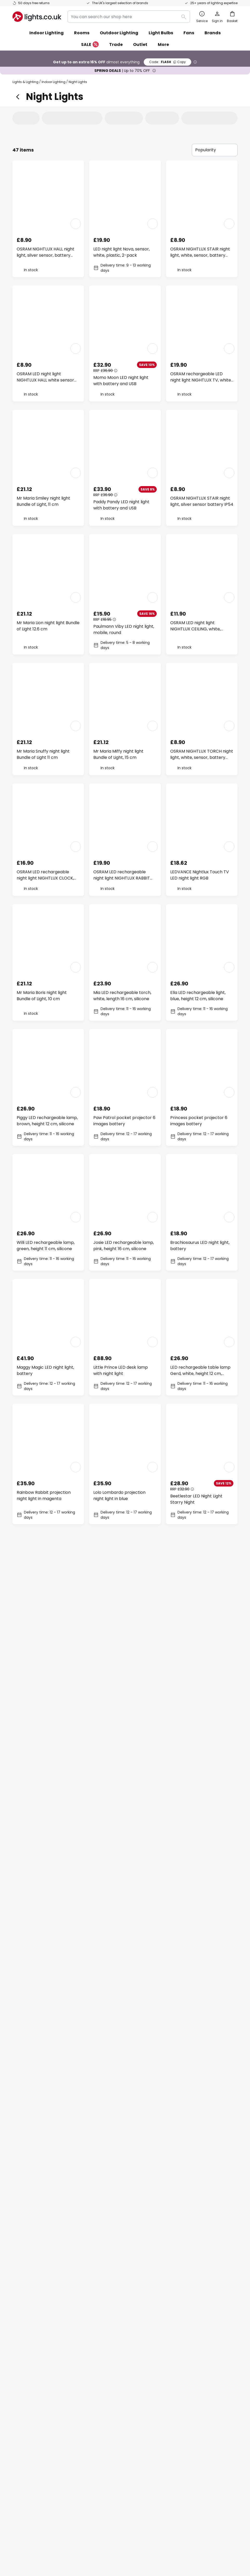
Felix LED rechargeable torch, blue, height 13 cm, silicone (123, 1624)
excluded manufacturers (145, 2295)
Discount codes (105, 2369)
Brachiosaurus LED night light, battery (199, 1245)
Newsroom (120, 2396)
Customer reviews (107, 2387)
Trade (116, 44)
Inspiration (100, 2405)
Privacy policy (180, 2351)
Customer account (31, 2396)
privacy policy (203, 2281)
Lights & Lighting (25, 82)
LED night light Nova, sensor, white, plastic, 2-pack (121, 252)
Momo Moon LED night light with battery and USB (120, 380)
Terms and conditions (188, 2342)
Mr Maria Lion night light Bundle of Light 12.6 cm (48, 626)
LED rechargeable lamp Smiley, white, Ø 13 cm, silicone (123, 1749)
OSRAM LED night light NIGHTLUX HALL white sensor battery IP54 (45, 377)
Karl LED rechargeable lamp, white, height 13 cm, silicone (199, 1999)
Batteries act (158, 2539)
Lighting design (120, 2378)
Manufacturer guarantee (37, 2405)
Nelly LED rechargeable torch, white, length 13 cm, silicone (47, 1874)
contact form (121, 2281)
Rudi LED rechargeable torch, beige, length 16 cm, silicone (123, 2123)
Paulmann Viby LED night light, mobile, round (123, 629)
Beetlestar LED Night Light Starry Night (196, 1499)
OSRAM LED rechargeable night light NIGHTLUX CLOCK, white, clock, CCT (45, 875)
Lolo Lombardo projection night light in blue (119, 1495)
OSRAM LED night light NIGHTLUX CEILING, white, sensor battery (195, 626)
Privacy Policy (134, 2539)
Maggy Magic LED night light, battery (45, 1370)
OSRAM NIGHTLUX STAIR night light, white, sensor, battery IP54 (200, 252)
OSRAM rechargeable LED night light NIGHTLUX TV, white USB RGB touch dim (200, 377)
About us (98, 2342)
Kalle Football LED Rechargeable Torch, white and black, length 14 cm (44, 1999)
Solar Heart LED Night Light (120, 1996)
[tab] (30, 118)
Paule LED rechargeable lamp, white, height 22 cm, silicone (47, 2123)
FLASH (167, 62)
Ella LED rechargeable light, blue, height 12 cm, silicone (198, 996)
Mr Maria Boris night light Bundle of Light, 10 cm (42, 996)
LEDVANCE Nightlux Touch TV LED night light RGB (199, 875)
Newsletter (100, 2351)
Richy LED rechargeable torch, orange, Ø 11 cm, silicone (47, 1749)
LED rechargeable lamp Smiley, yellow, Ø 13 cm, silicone (201, 1874)
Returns (20, 2378)
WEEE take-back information (193, 2539)
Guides (121, 2405)
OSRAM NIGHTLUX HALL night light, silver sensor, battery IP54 (45, 252)
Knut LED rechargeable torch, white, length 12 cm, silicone (200, 1624)
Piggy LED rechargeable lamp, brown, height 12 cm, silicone (47, 1121)
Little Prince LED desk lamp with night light (120, 1370)
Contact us (23, 2360)
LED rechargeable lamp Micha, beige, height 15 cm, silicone (201, 1749)
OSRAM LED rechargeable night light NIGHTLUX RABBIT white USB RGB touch (121, 875)
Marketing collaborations (115, 2360)
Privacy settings (47, 2539)
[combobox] (129, 17)
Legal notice (178, 2360)
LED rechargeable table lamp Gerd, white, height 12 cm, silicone (200, 1370)
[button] (75, 224)
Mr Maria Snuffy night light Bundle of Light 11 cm (43, 754)
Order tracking (27, 2351)
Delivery (20, 2369)
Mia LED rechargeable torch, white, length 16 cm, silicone (122, 996)
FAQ (16, 2342)
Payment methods (31, 2387)
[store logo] (36, 16)
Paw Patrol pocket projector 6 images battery (124, 1121)
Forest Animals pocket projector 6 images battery (121, 1874)
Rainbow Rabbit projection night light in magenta (44, 1495)
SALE (90, 44)
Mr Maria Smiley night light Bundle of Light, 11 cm (43, 501)
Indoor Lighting (53, 82)
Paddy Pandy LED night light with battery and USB (121, 505)
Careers (97, 2396)
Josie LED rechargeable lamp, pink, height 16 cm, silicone (123, 1245)
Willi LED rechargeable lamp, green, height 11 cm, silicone (46, 1245)
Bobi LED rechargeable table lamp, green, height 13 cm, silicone (46, 1624)
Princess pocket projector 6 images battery (198, 1121)
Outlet (140, 44)
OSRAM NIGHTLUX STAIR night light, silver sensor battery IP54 (201, 501)
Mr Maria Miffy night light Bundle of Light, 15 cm (118, 754)
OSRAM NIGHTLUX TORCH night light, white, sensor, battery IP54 (201, 754)
